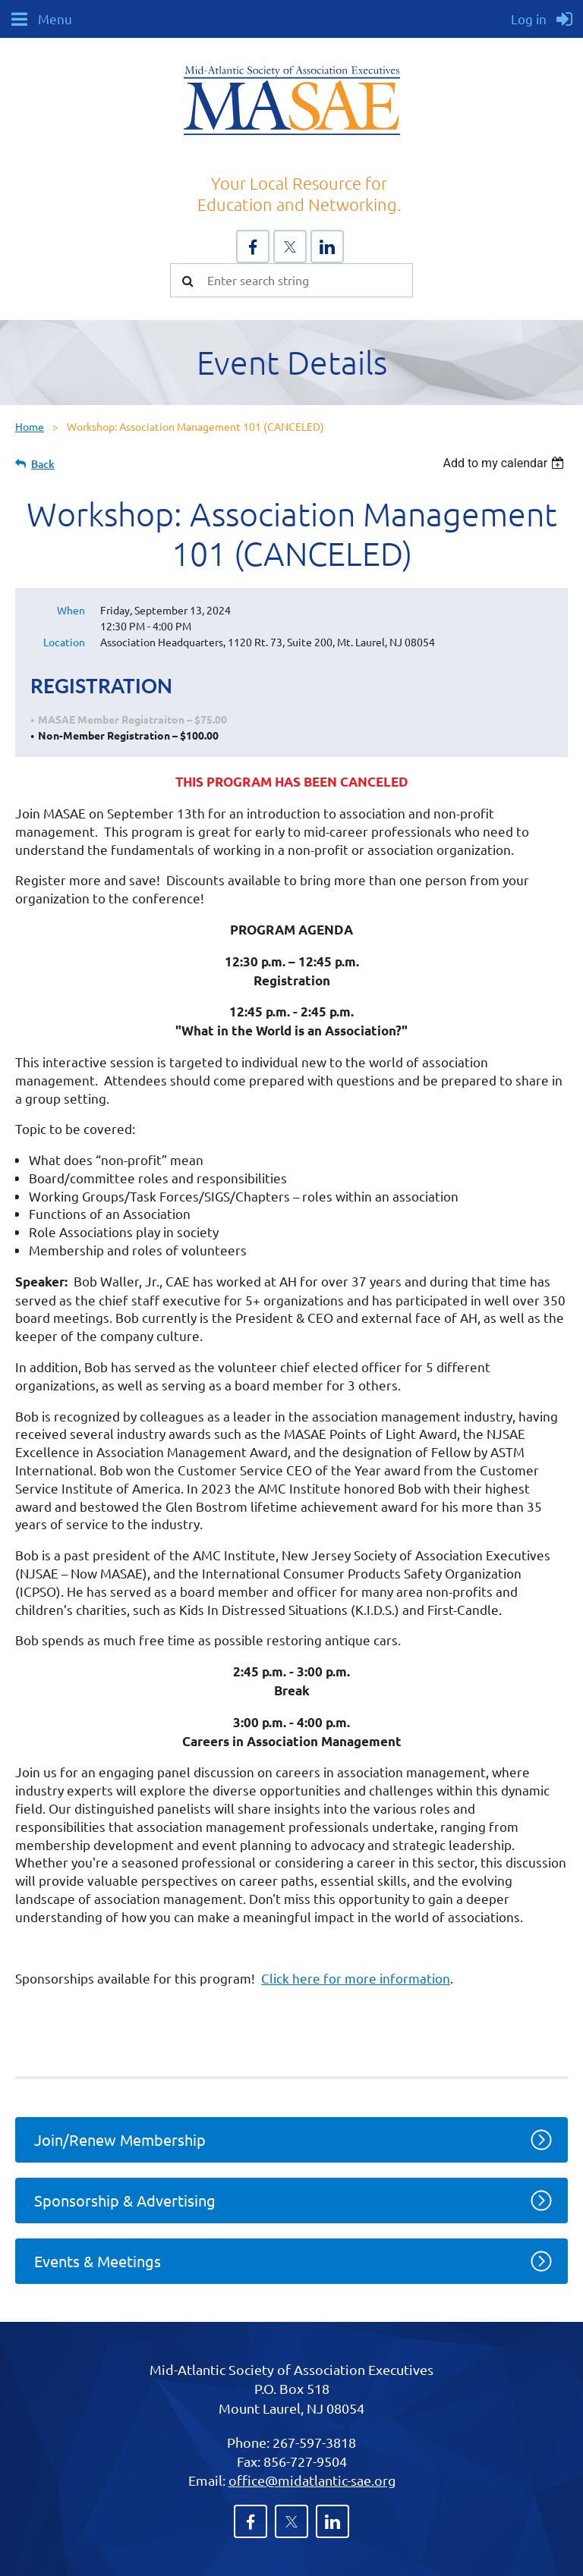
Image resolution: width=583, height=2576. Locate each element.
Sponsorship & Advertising (125, 2200)
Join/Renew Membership (120, 2139)
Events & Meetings (97, 2260)
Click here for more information (355, 1978)
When (71, 610)
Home (29, 426)
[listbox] (505, 463)
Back (43, 464)
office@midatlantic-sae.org (311, 2480)
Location (64, 642)
